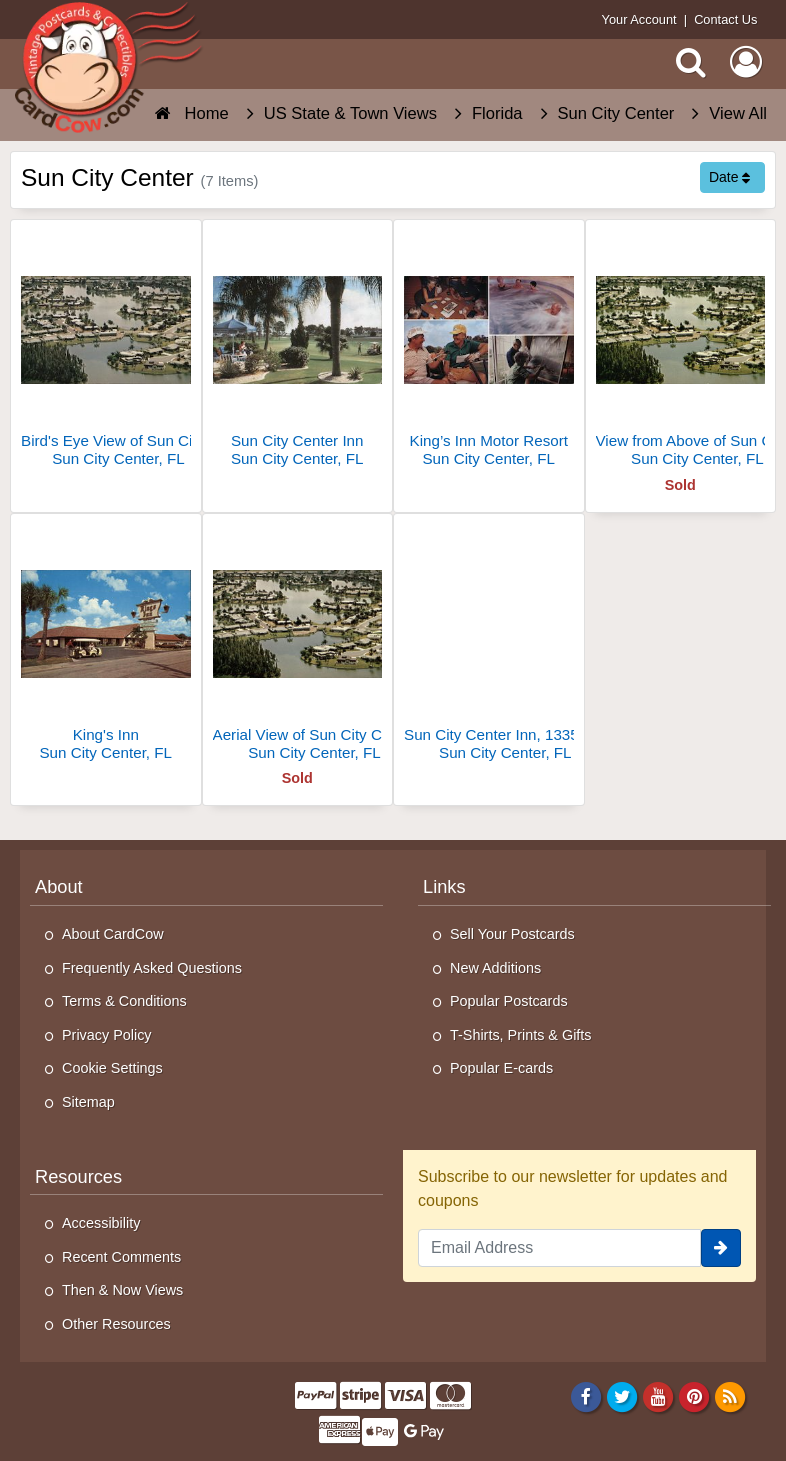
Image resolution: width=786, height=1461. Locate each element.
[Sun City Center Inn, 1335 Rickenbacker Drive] (489, 645)
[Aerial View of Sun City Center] (298, 645)
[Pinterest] (694, 1396)
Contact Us (725, 19)
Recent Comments (121, 1257)
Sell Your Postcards (512, 934)
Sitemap (88, 1102)
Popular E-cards (501, 1068)
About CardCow (113, 934)
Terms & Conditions (124, 1001)
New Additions (495, 968)
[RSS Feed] (730, 1396)
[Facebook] (585, 1396)
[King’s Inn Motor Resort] (489, 351)
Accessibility (101, 1223)
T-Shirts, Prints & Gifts (521, 1035)
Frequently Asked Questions (152, 968)
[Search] (691, 62)
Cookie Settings (112, 1068)
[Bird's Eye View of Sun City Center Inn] (106, 351)
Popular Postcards (509, 1001)
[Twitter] (622, 1396)
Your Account (639, 19)
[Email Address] (559, 1248)
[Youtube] (658, 1396)
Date (729, 177)
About (59, 886)
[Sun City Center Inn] (298, 351)
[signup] (721, 1248)
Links (444, 886)
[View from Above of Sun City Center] (681, 351)
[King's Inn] (106, 645)
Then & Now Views (122, 1290)
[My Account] (746, 62)
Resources (78, 1176)
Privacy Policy (107, 1035)
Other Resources (116, 1324)
